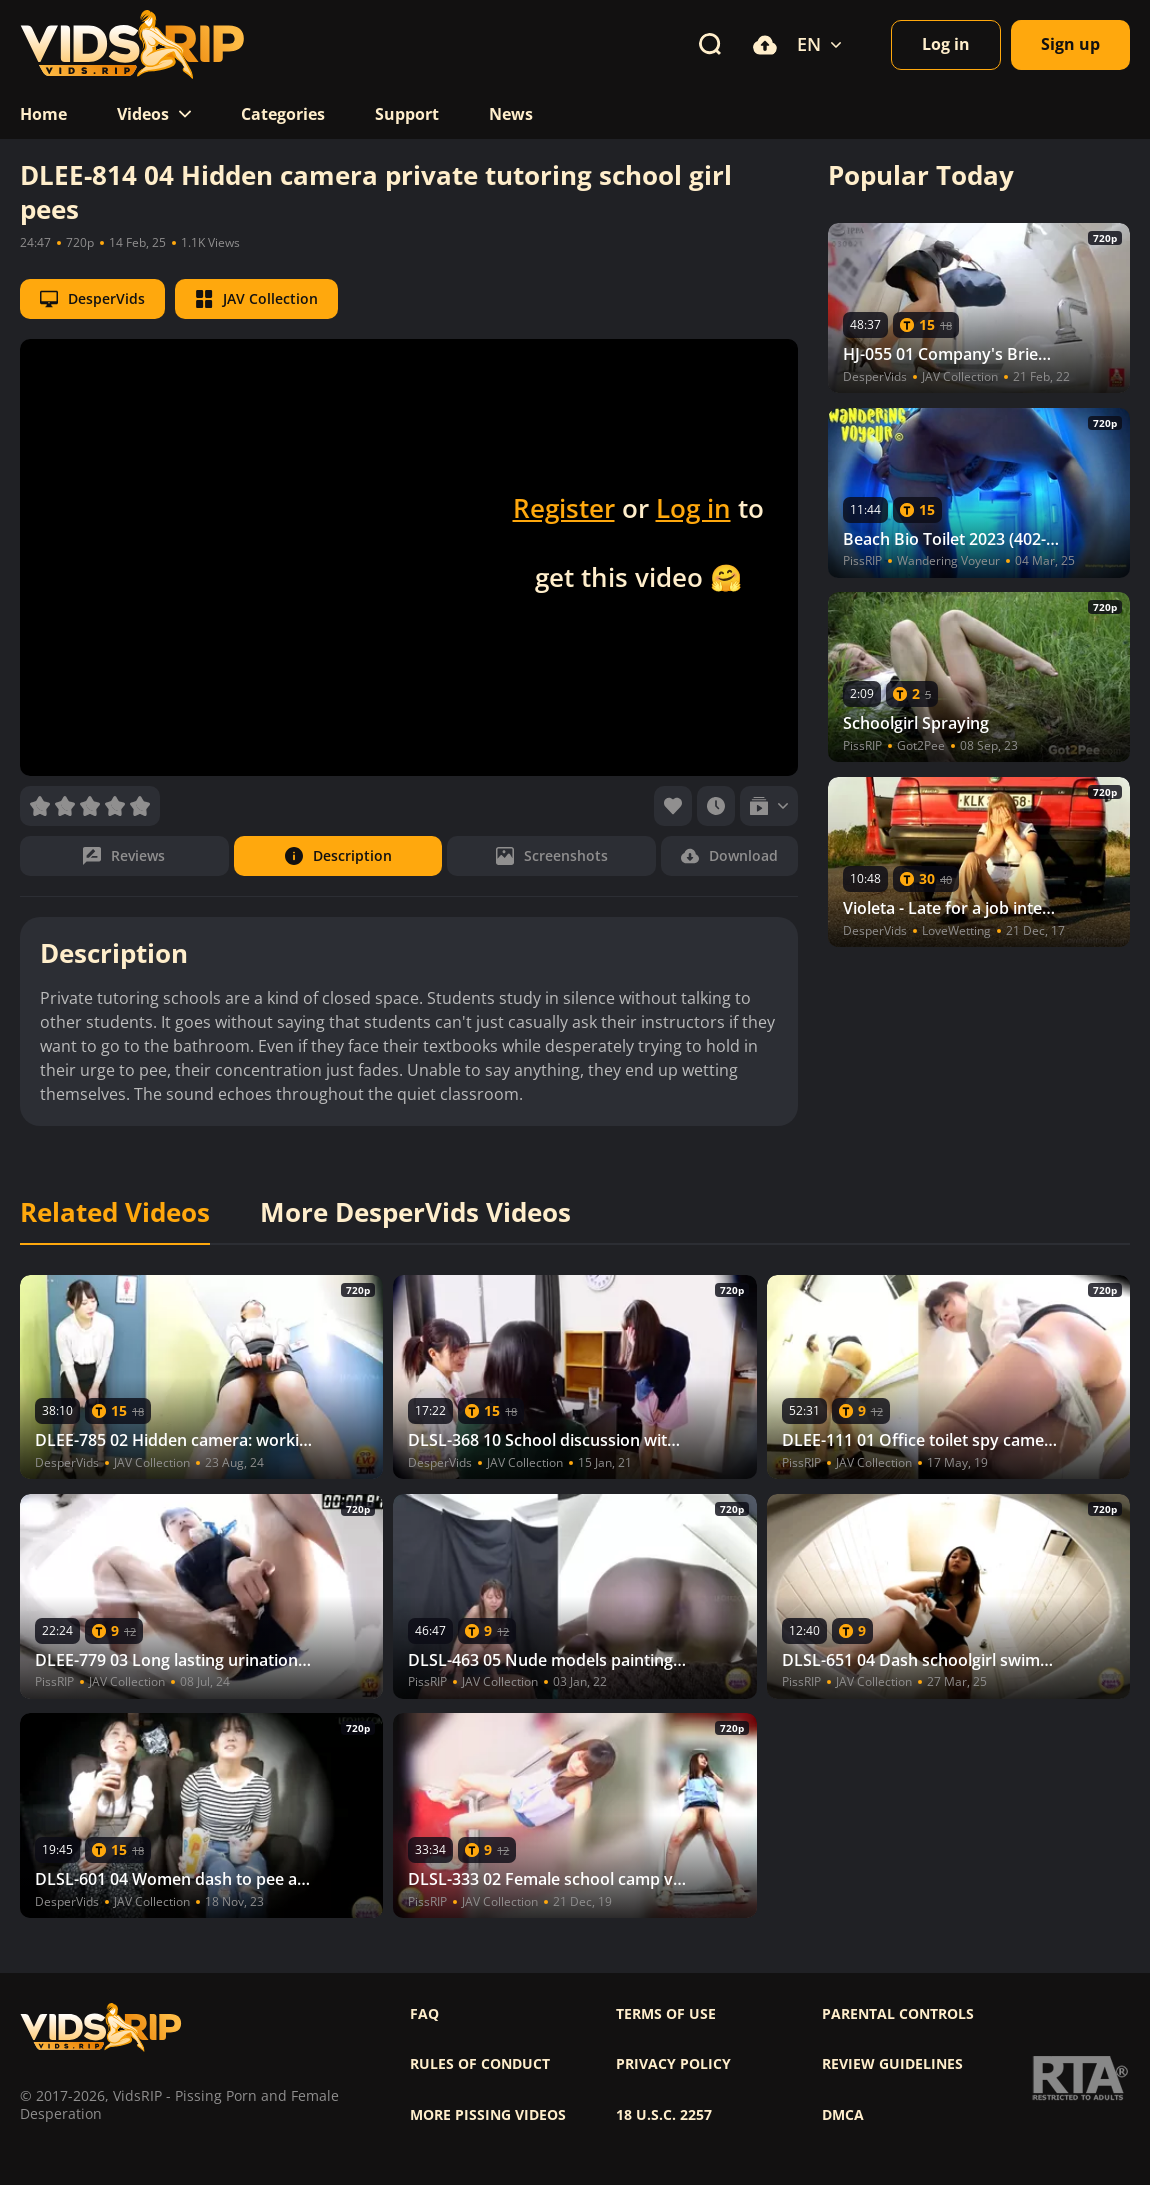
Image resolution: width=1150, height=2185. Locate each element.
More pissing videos (488, 2115)
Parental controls (898, 2014)
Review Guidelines (892, 2064)
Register (564, 508)
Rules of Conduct (480, 2064)
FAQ (424, 2014)
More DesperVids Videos (415, 1213)
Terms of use (666, 2014)
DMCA (843, 2115)
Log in (693, 508)
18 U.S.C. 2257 (664, 2115)
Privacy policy (673, 2064)
